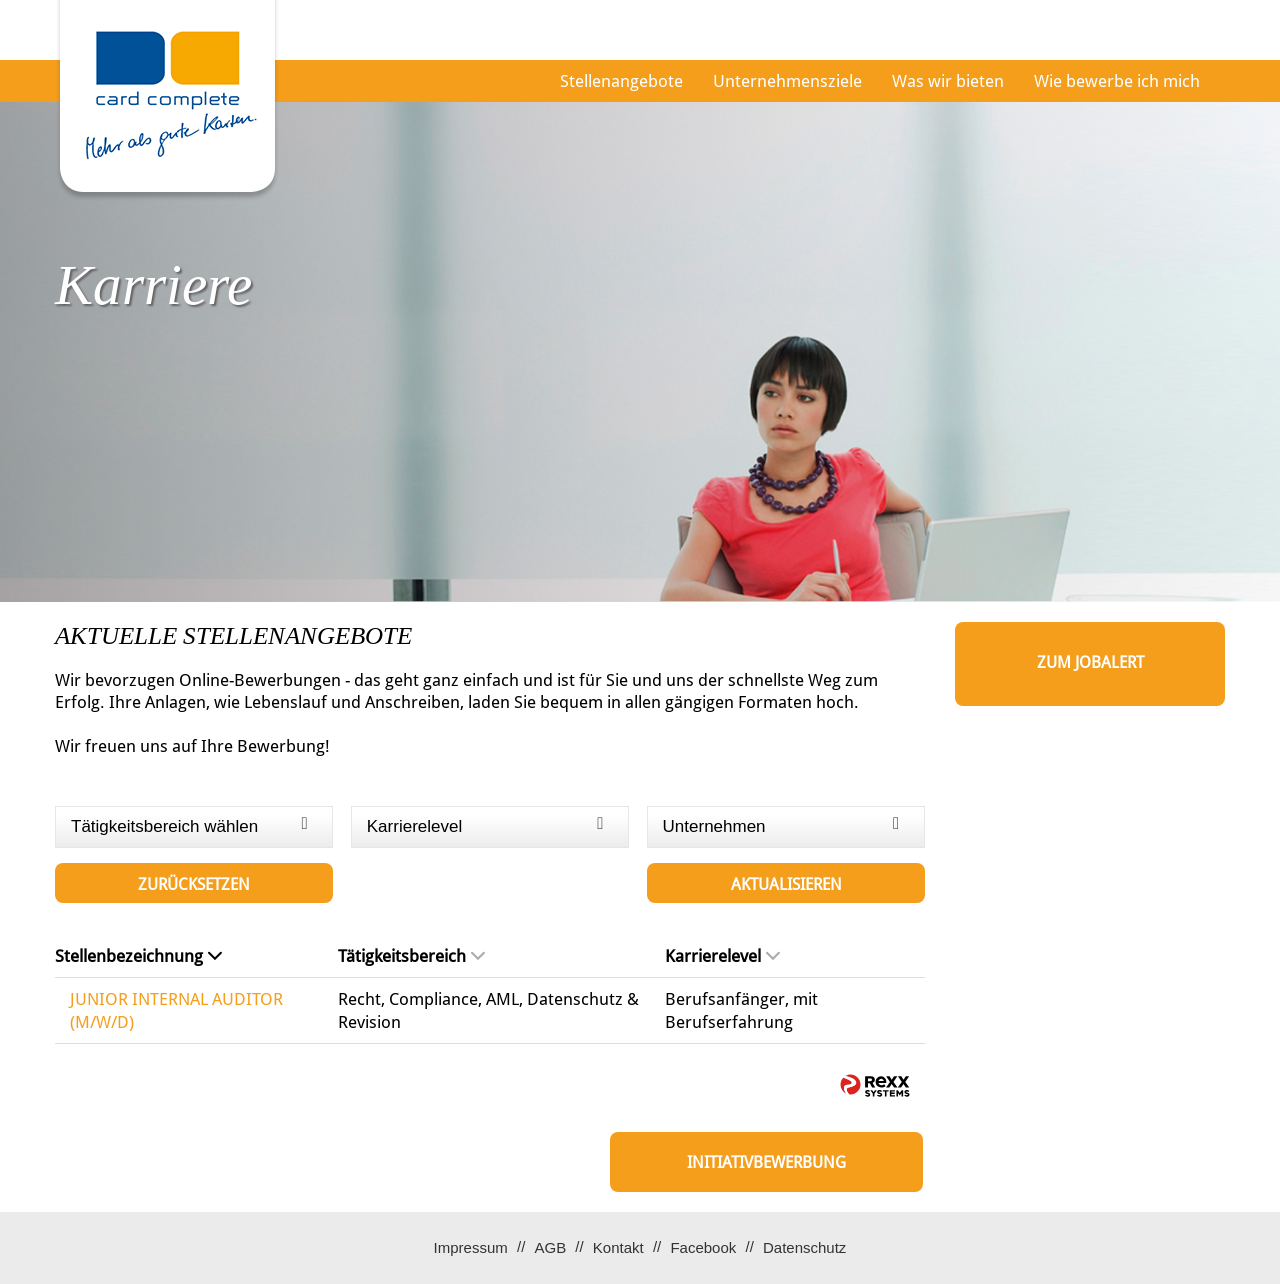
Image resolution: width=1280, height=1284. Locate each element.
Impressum (471, 1247)
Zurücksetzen (194, 884)
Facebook (703, 1247)
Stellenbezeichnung (138, 956)
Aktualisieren (786, 884)
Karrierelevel (722, 956)
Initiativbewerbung (766, 1162)
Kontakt (618, 1247)
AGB (550, 1247)
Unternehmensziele (787, 81)
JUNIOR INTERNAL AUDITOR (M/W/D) (176, 1010)
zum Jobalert (1090, 662)
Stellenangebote (621, 81)
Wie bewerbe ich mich (1117, 81)
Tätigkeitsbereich (411, 956)
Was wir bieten (948, 81)
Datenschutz (804, 1247)
